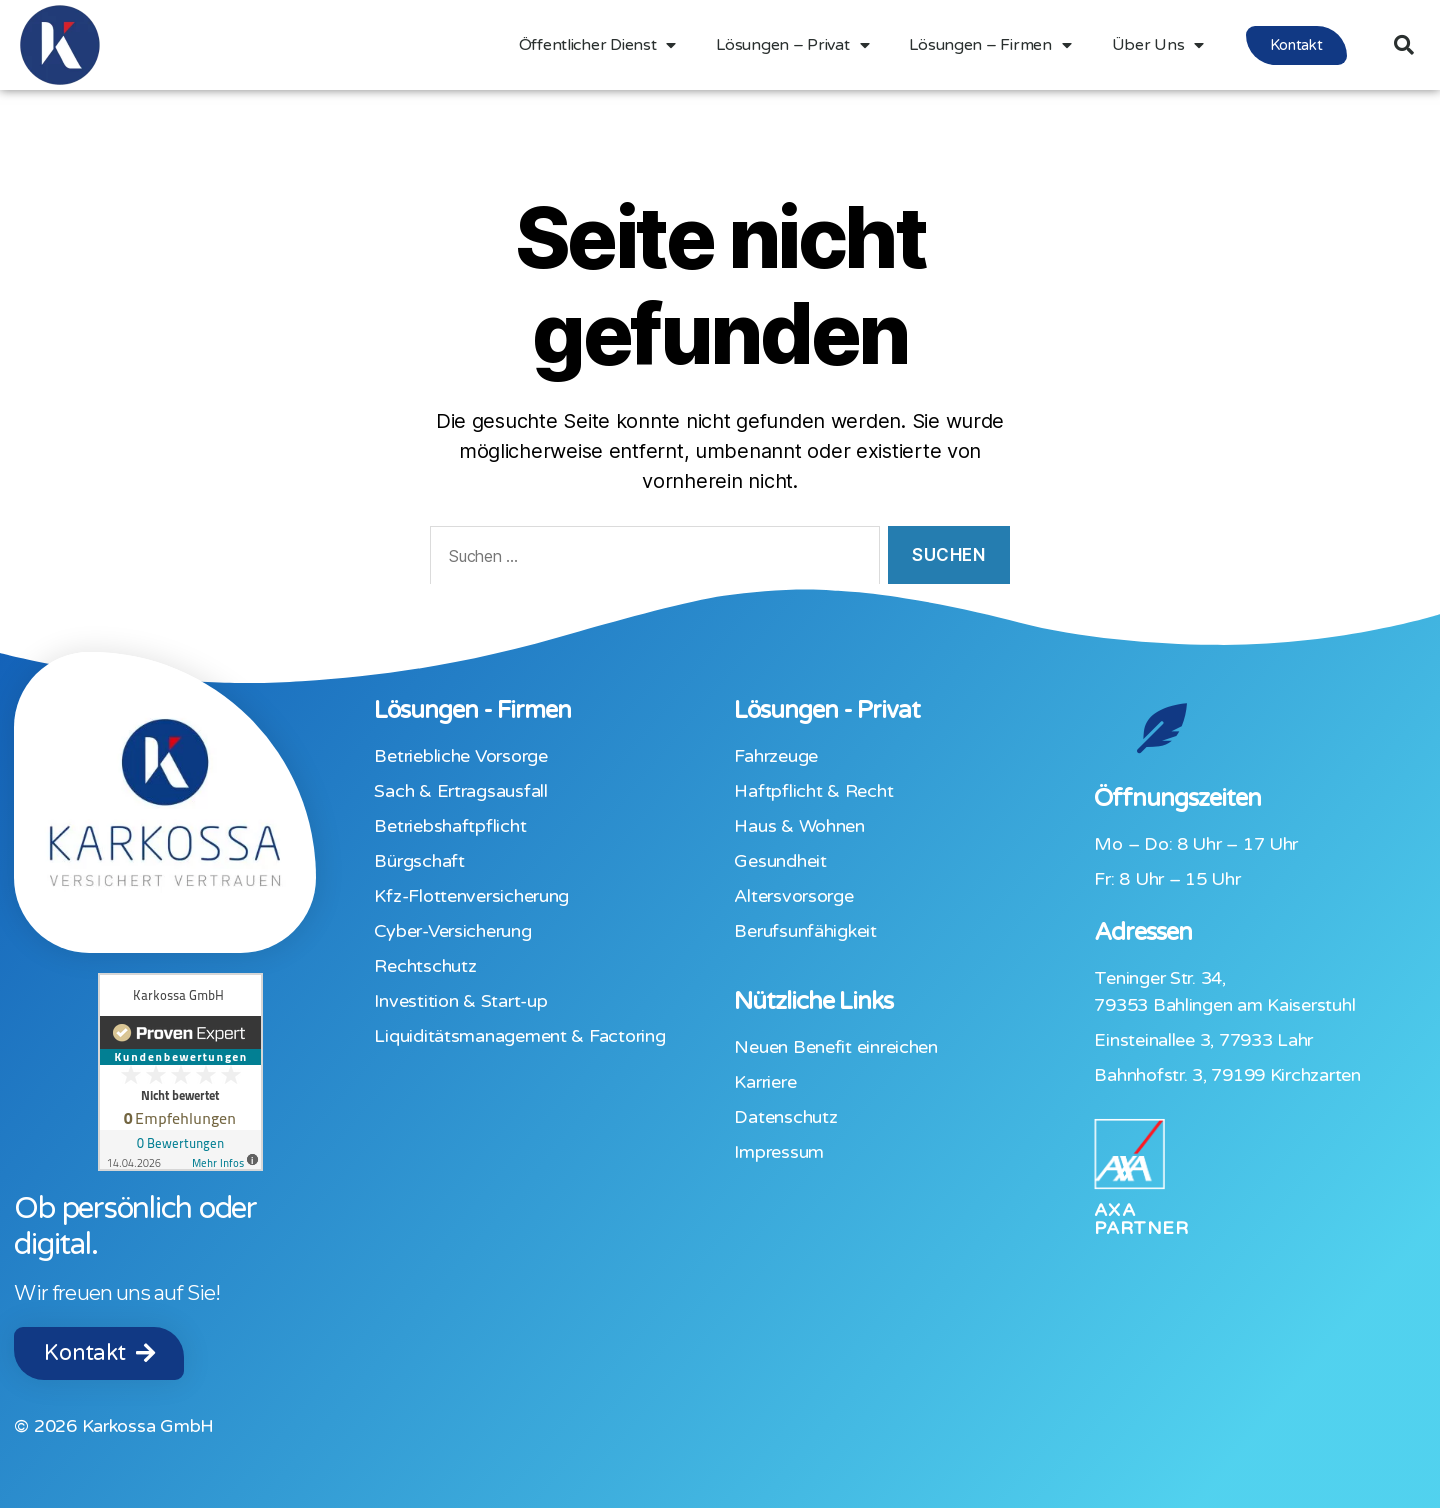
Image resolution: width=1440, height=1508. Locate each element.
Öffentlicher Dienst (598, 45)
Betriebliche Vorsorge (460, 756)
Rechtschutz (425, 966)
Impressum (779, 1152)
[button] (1296, 45)
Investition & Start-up (460, 1001)
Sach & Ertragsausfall (460, 791)
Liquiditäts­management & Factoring (519, 1036)
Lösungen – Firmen (990, 45)
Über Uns (1158, 45)
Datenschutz (785, 1117)
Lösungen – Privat (792, 45)
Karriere (765, 1082)
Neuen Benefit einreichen (836, 1047)
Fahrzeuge (776, 756)
